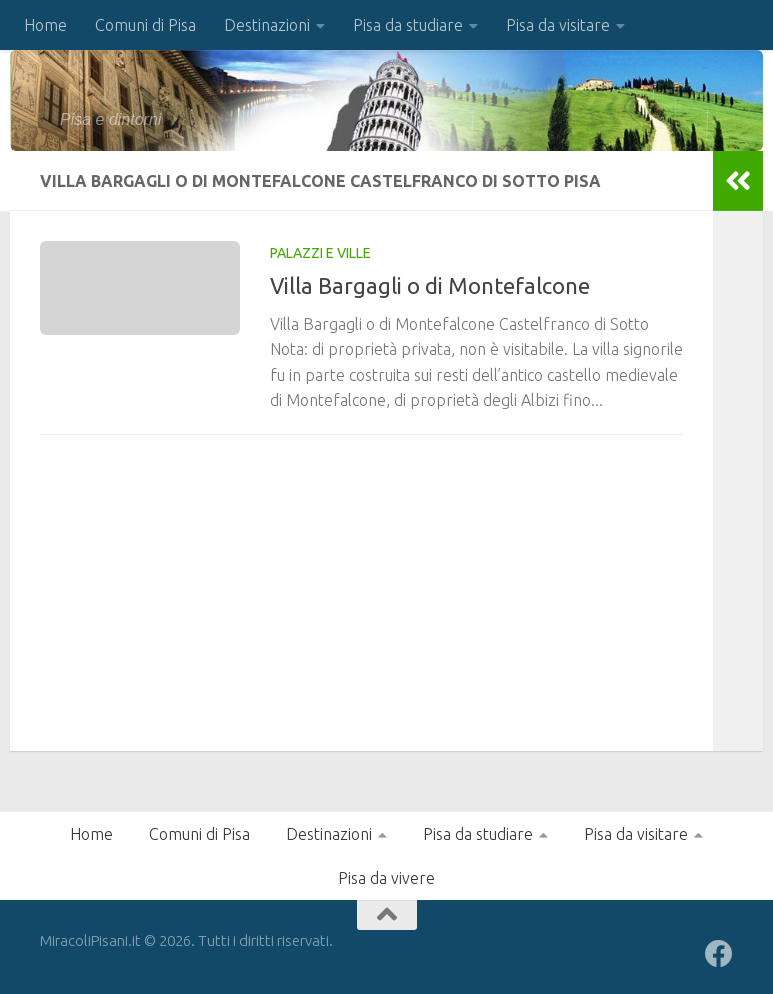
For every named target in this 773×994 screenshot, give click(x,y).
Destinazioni (267, 25)
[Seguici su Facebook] (719, 954)
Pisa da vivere (386, 878)
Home (45, 25)
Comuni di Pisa (145, 25)
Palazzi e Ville (320, 253)
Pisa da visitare (558, 25)
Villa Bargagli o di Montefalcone (430, 285)
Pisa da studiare (408, 25)
